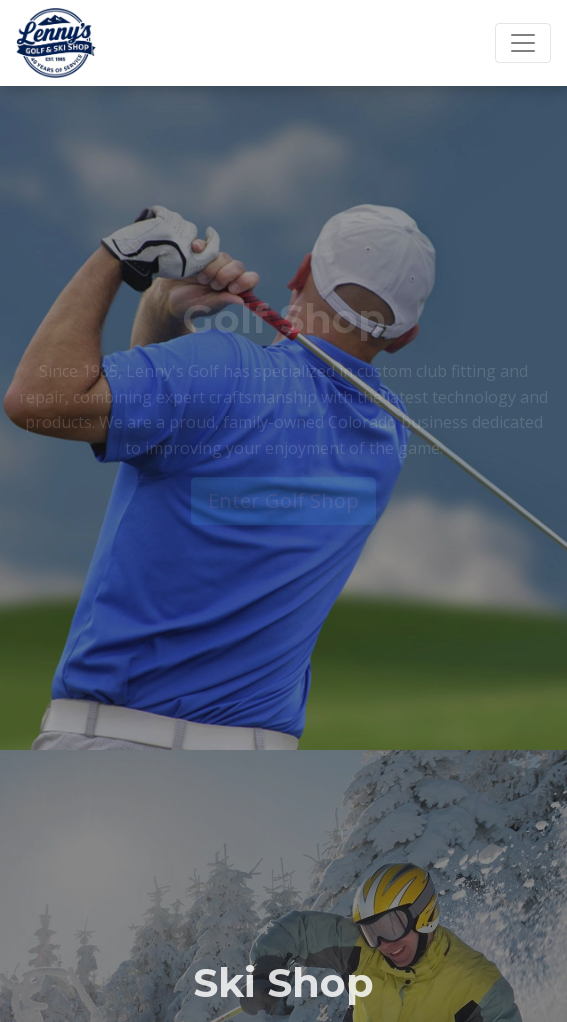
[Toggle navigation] (523, 43)
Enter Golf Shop (283, 500)
